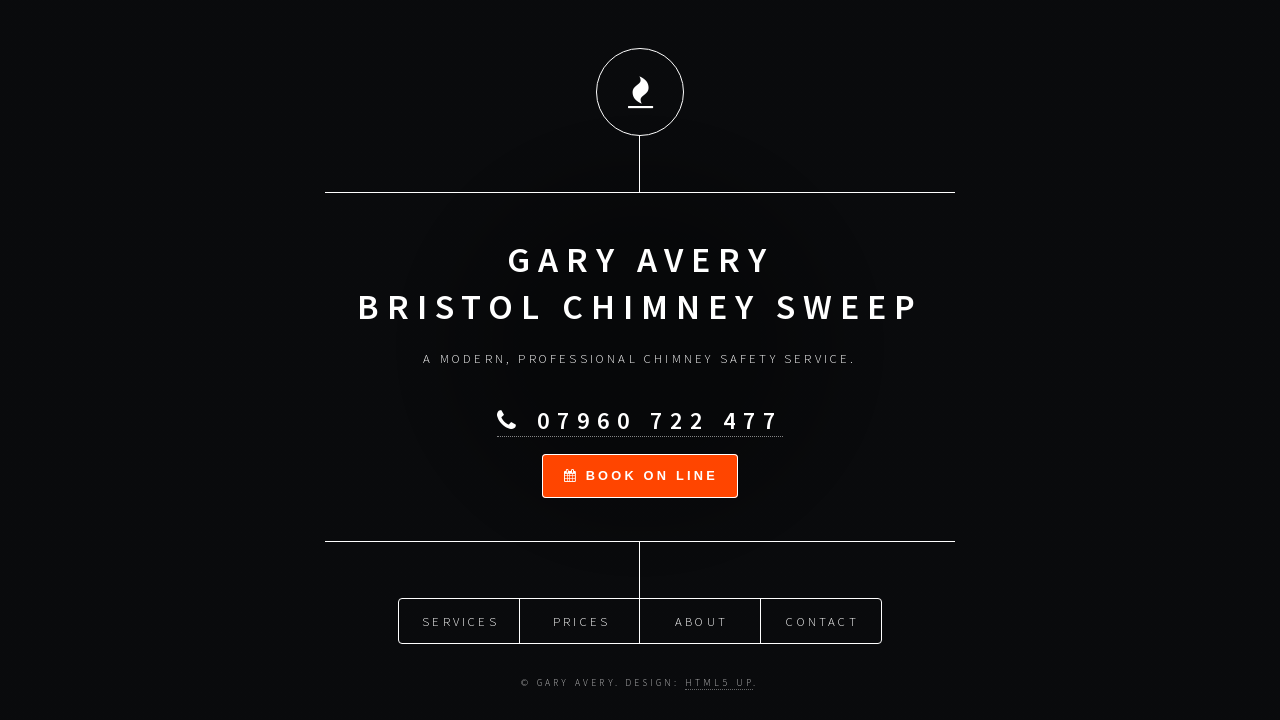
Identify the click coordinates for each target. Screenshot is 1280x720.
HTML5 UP (719, 681)
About (701, 619)
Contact (822, 619)
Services (460, 619)
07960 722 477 (640, 419)
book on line (641, 473)
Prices (581, 619)
